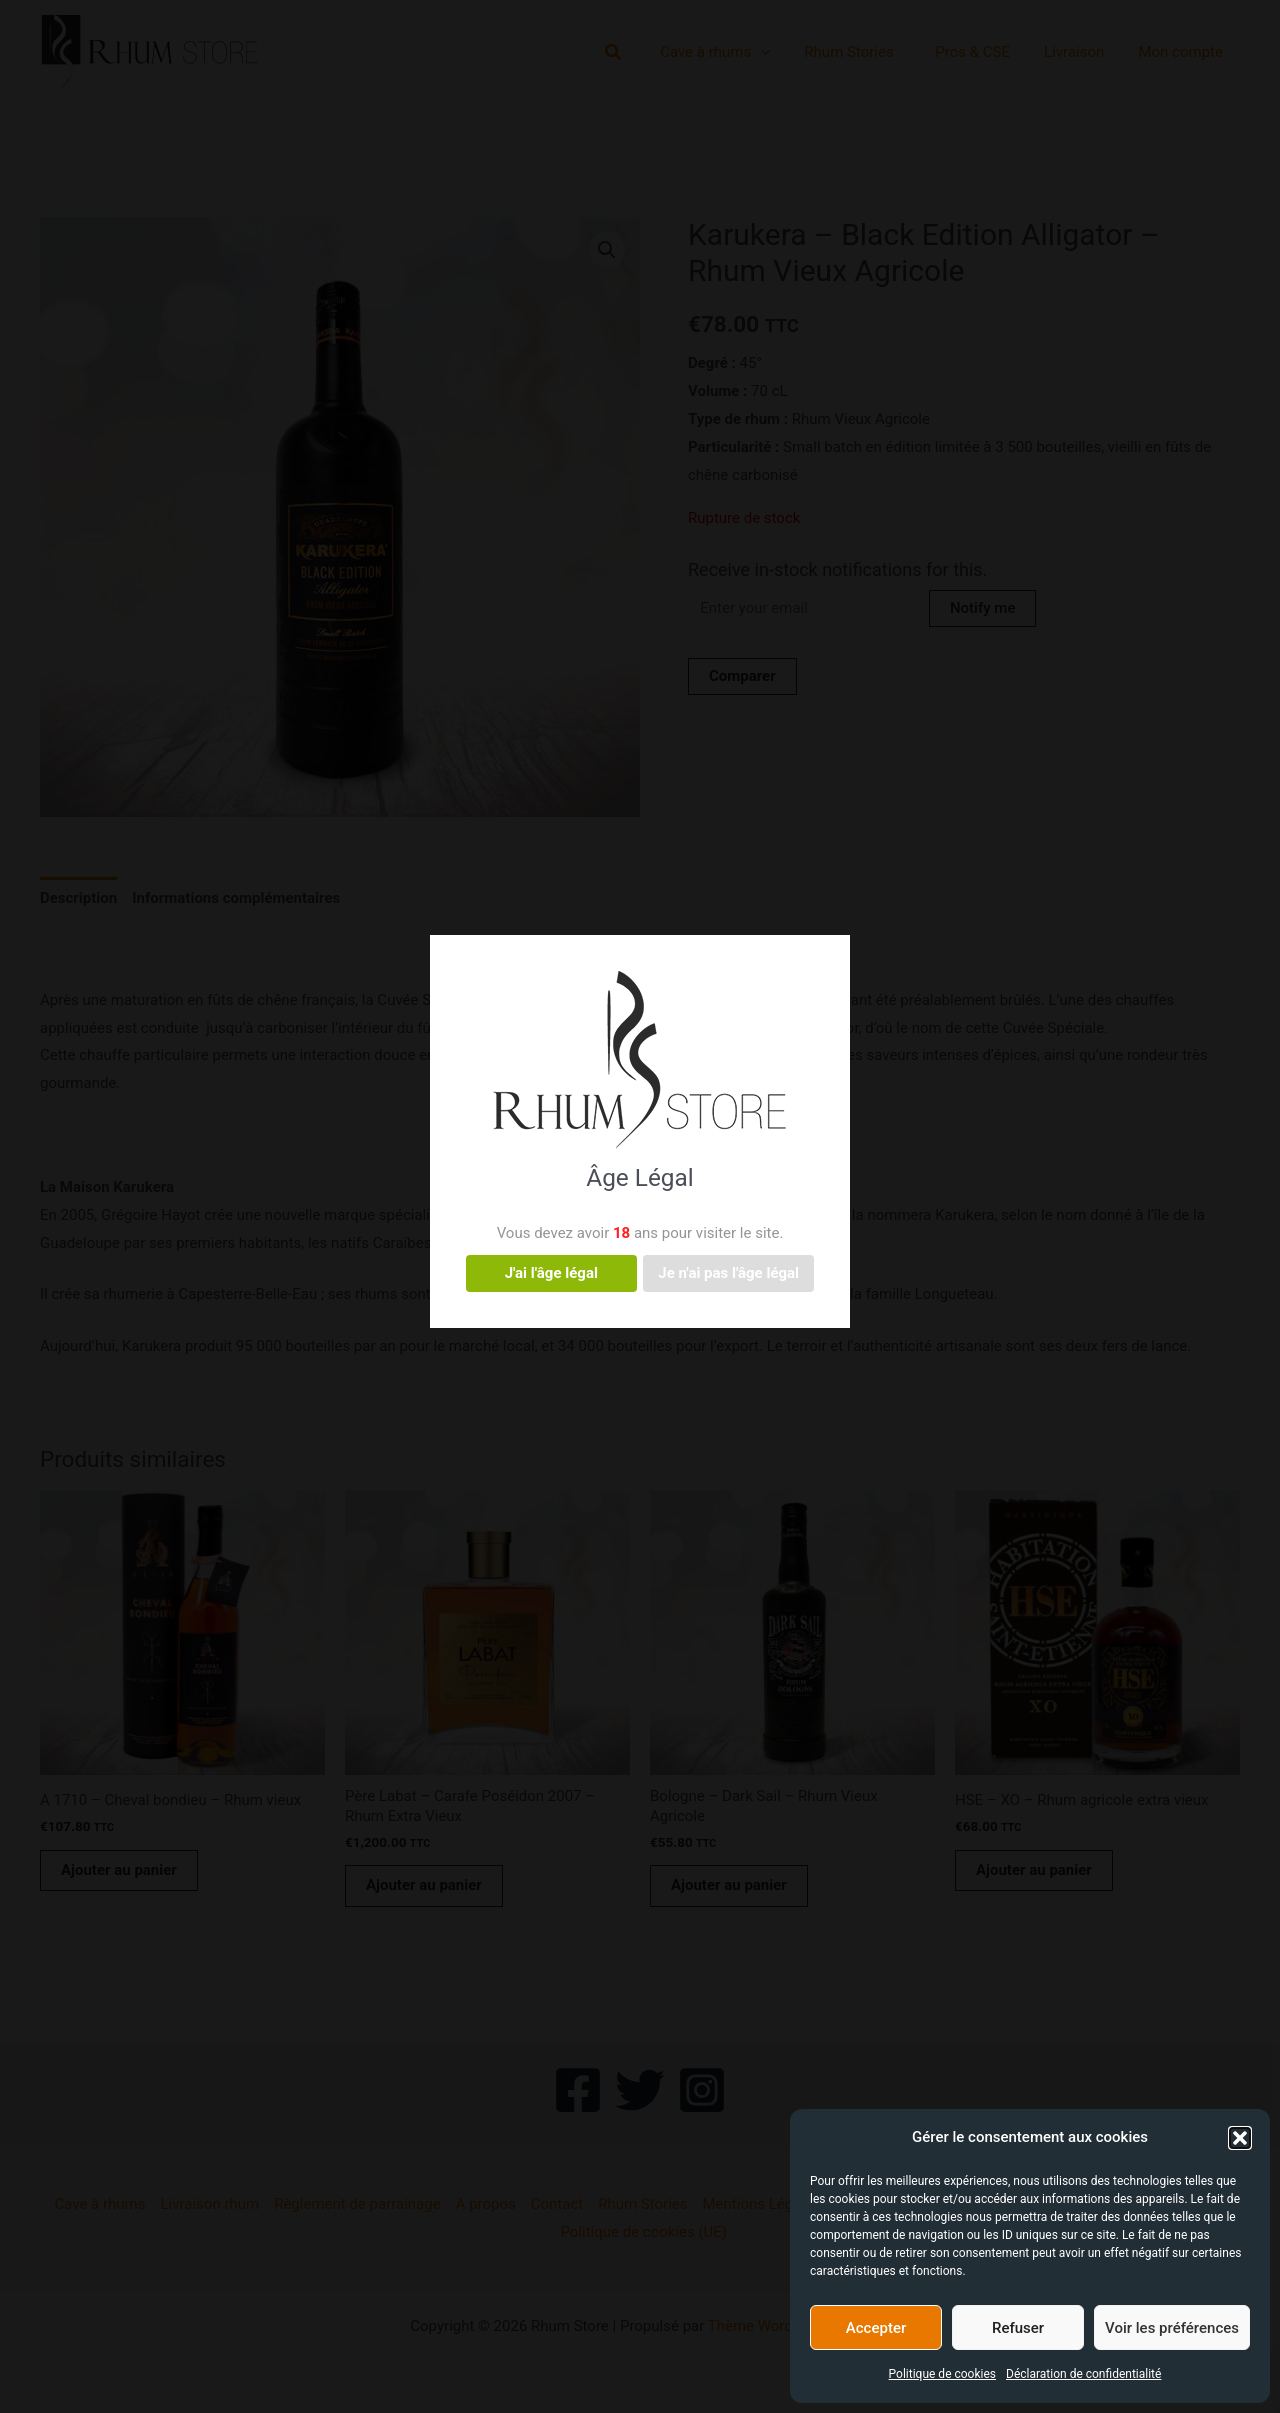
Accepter (876, 2328)
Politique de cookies (942, 2374)
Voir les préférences (1172, 2328)
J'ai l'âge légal (551, 1273)
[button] (1240, 2138)
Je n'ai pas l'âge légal (728, 1273)
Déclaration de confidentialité (1083, 2374)
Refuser (1018, 2328)
